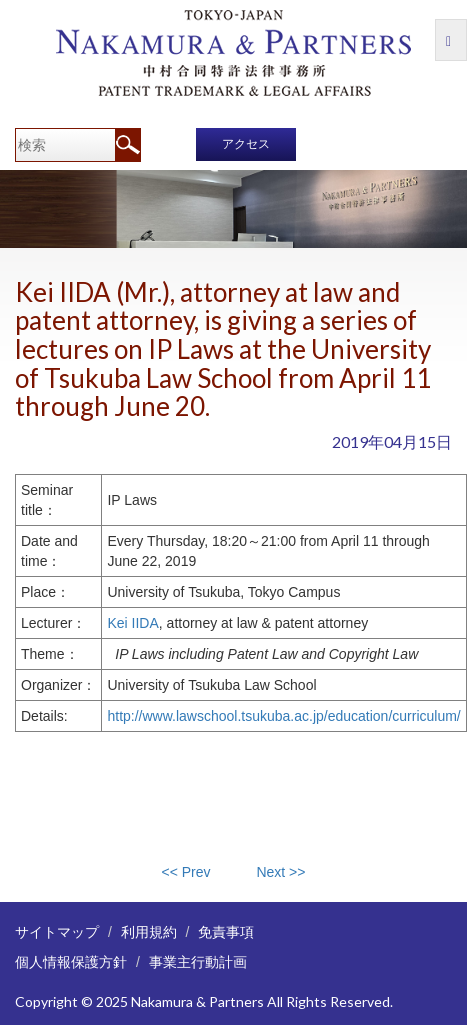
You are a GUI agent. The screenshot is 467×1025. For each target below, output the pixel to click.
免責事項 (226, 931)
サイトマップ (57, 931)
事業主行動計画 (198, 961)
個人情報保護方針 (71, 961)
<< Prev (186, 872)
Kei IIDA (132, 623)
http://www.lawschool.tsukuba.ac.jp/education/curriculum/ (283, 716)
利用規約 (149, 931)
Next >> (280, 872)
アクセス (246, 144)
